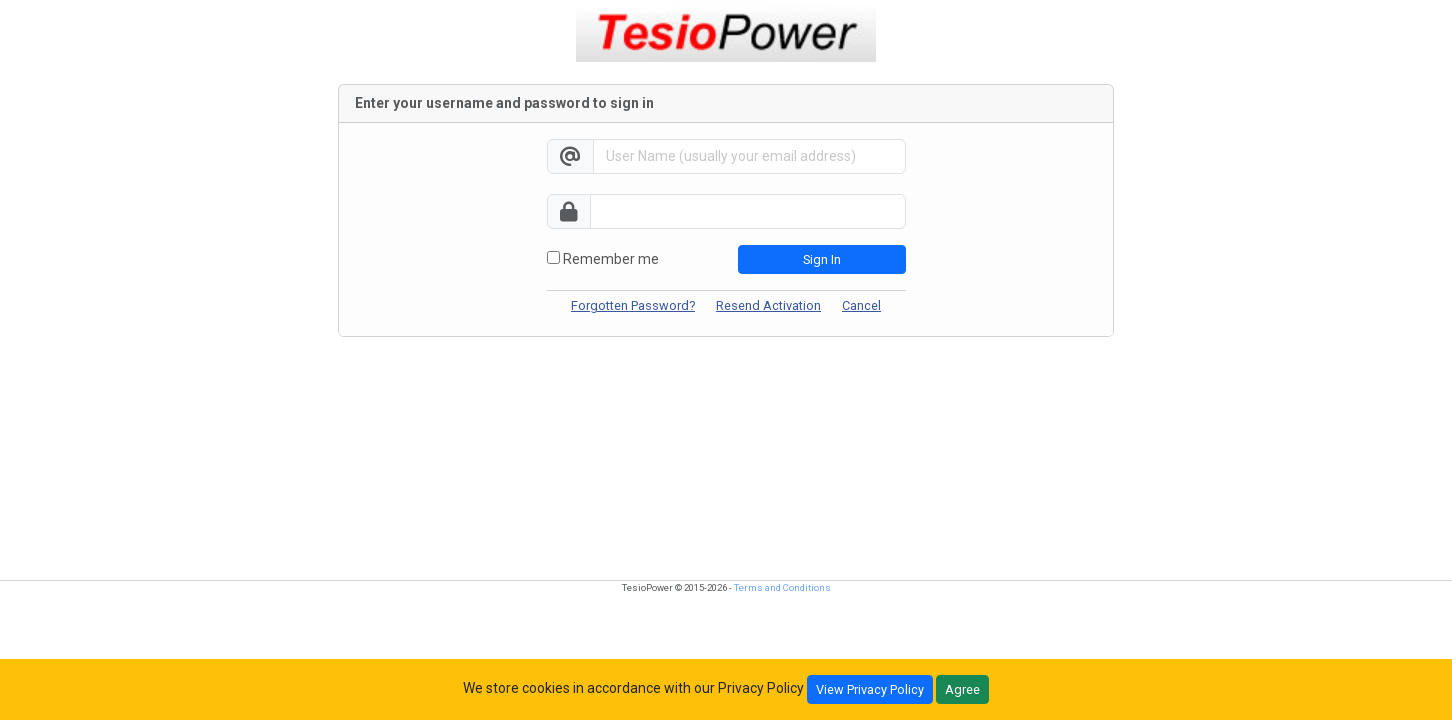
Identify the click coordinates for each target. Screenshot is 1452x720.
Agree (962, 689)
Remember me (603, 259)
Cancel (861, 305)
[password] (748, 211)
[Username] (749, 156)
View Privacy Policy (870, 689)
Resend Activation (768, 305)
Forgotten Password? (633, 305)
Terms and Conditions (782, 587)
